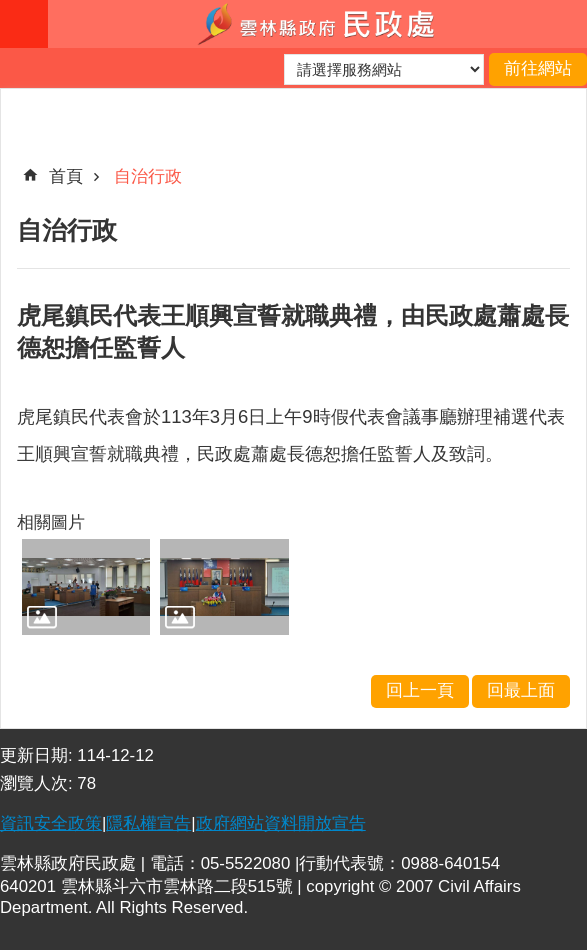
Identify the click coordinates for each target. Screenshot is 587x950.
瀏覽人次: (38, 783)
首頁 (66, 176)
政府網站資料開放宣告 (281, 823)
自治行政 (148, 176)
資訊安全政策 (51, 823)
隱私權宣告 (148, 823)
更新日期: (38, 755)
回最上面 (521, 690)
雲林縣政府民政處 (317, 24)
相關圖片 (51, 522)
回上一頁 (420, 690)
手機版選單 (24, 24)
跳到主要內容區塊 (10, 10)
